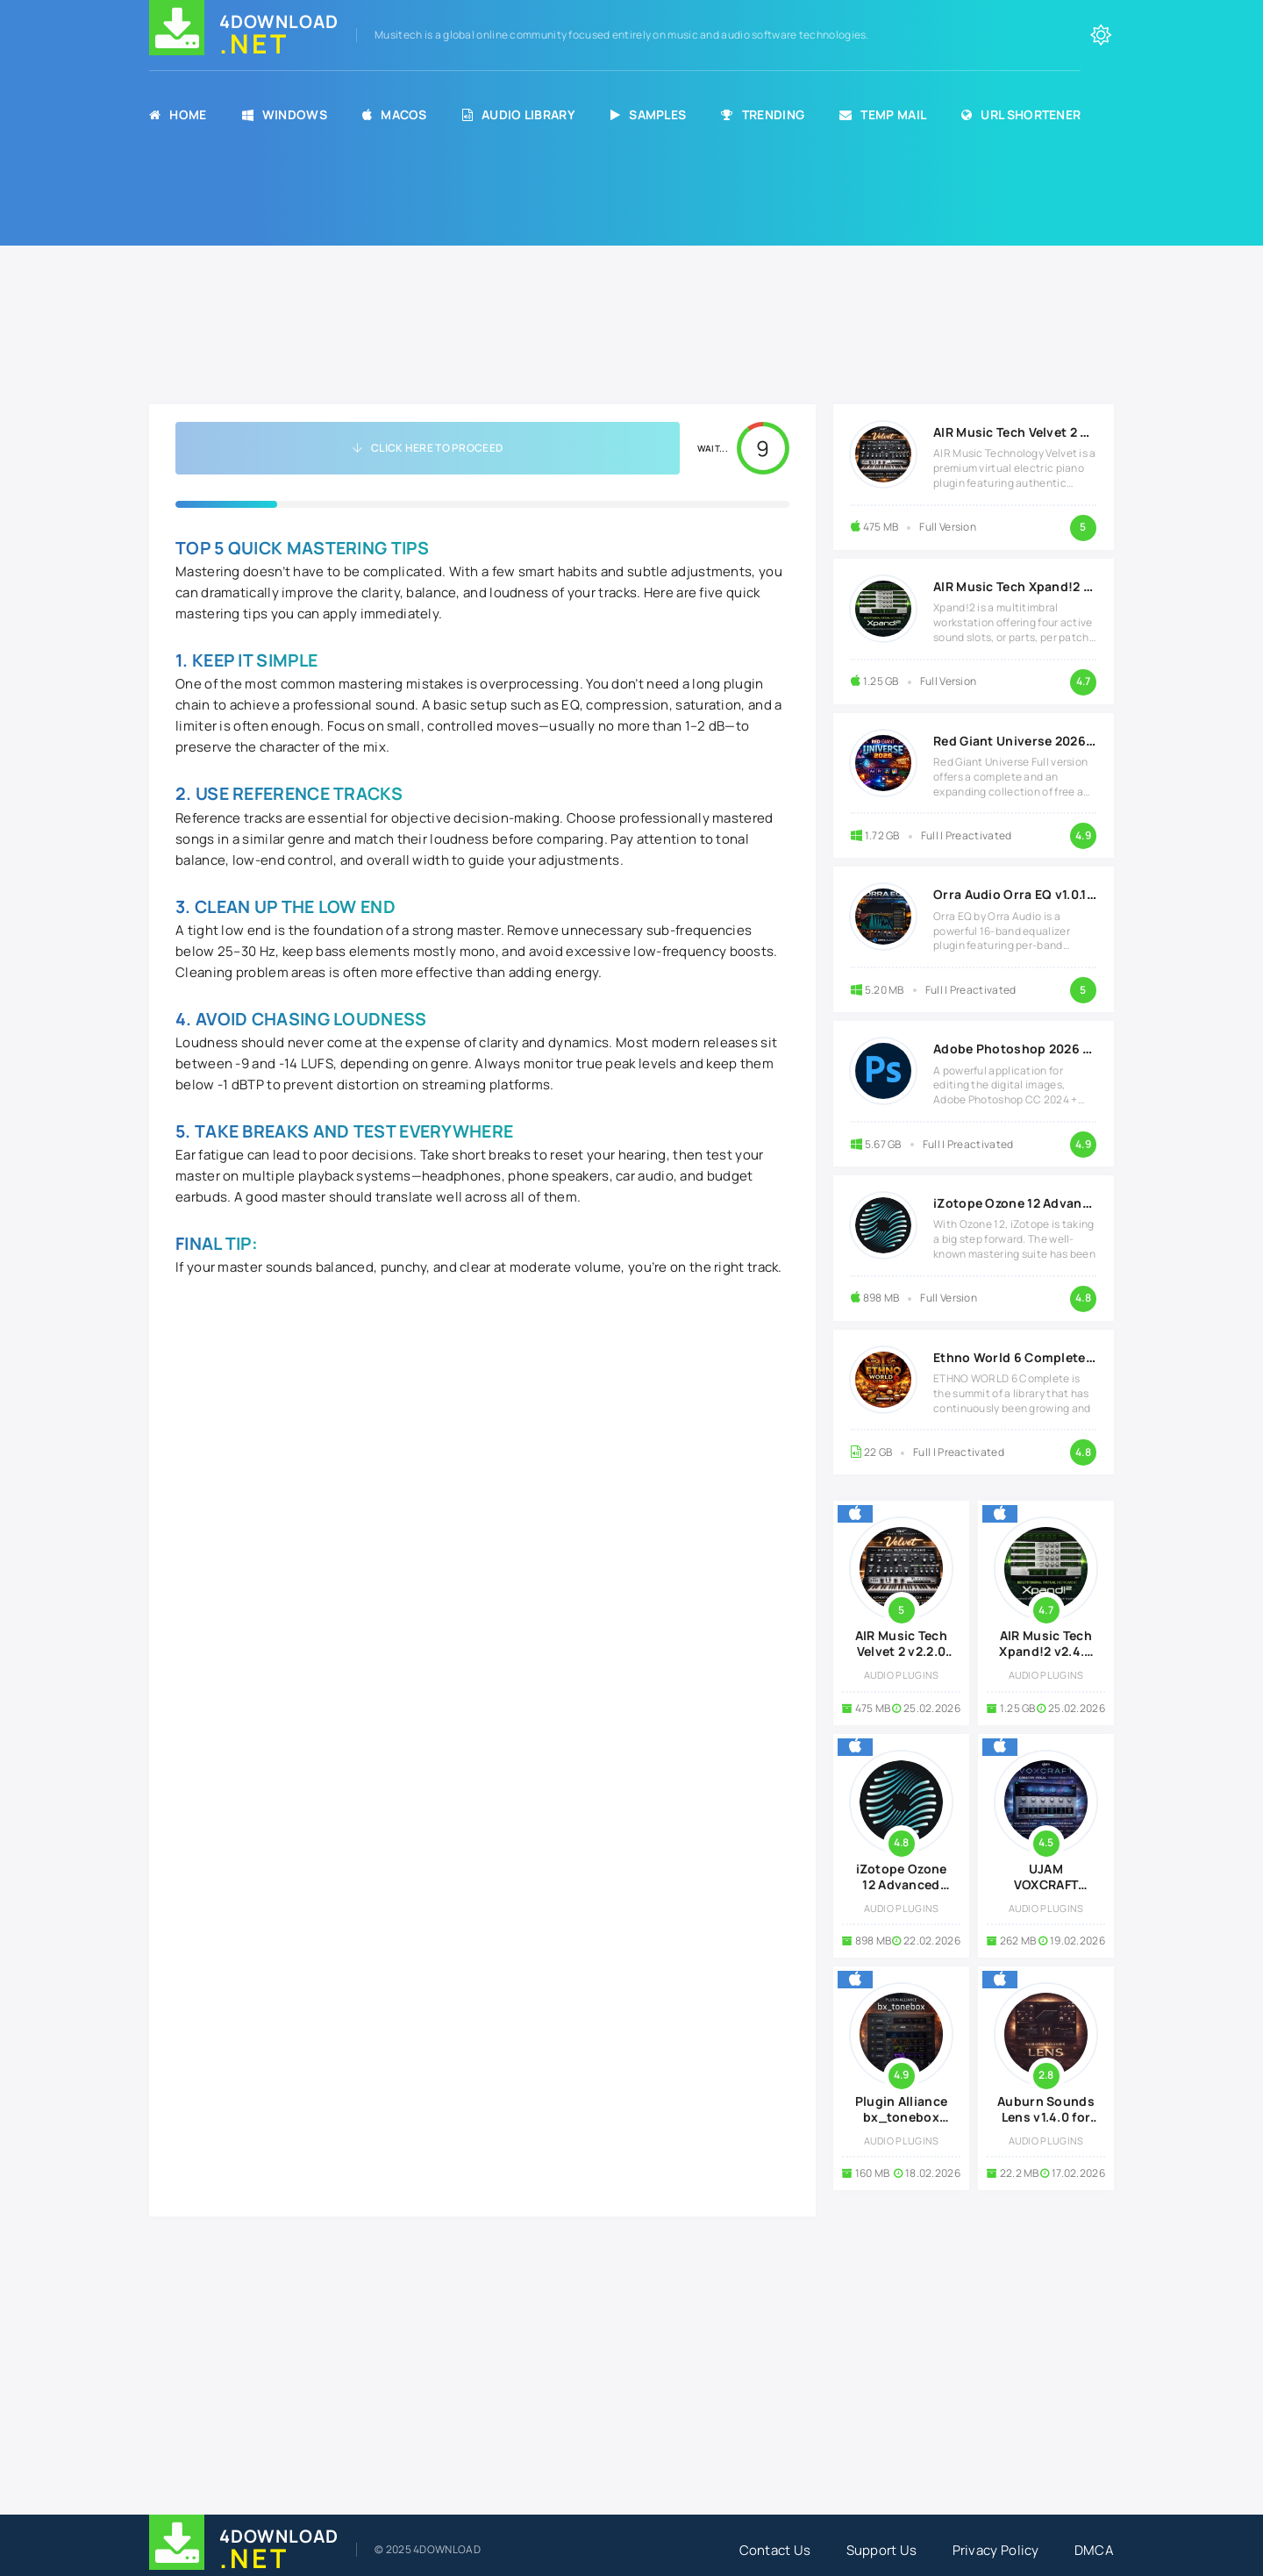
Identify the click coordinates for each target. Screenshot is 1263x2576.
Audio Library (518, 114)
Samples (648, 114)
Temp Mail (882, 114)
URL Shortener (1021, 114)
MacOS (394, 114)
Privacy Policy (996, 2550)
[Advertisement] (631, 281)
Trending (762, 114)
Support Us (881, 2550)
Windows (284, 114)
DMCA (1094, 2550)
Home (178, 114)
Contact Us (775, 2550)
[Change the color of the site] (1101, 35)
